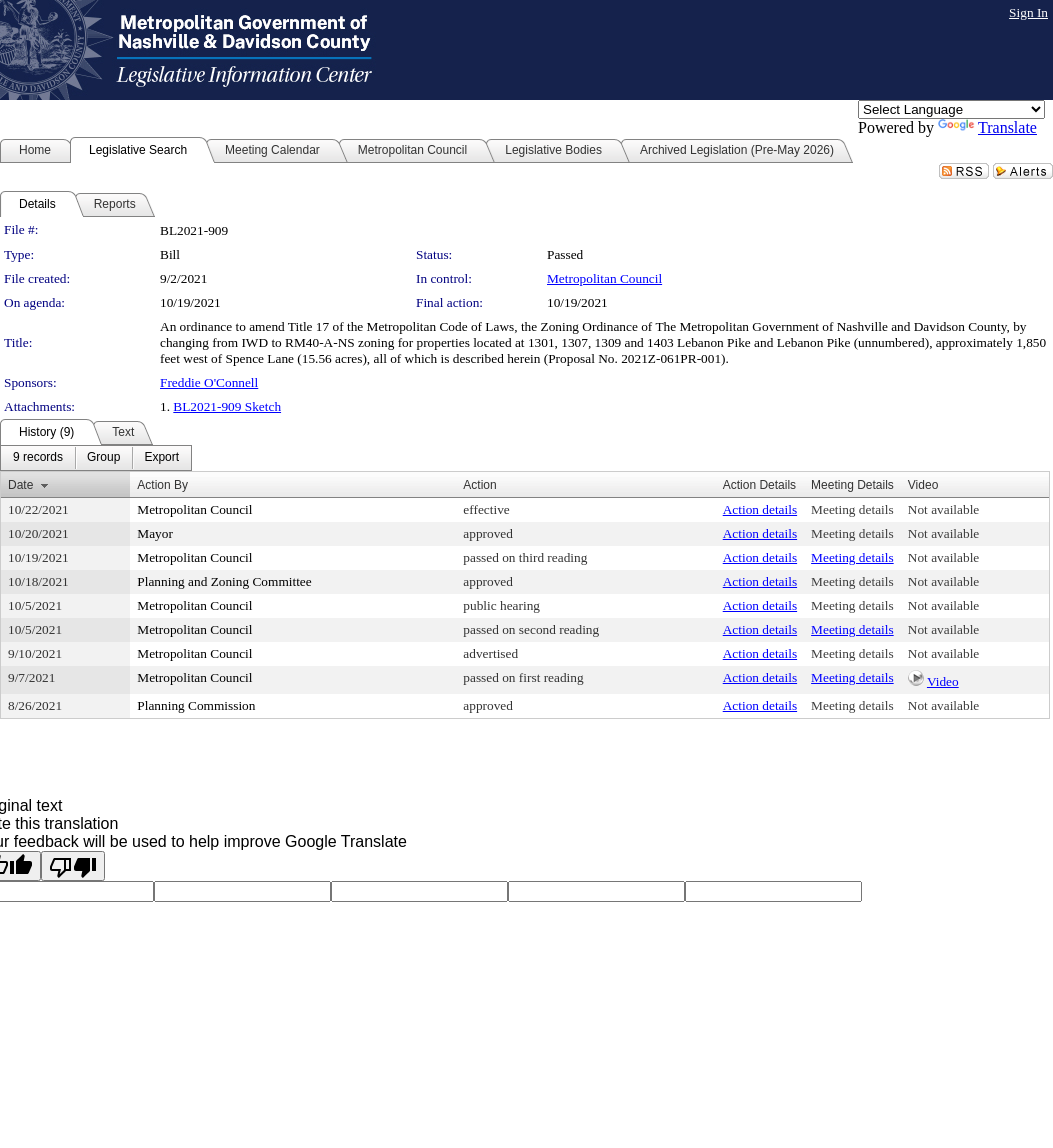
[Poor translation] (73, 866)
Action (479, 485)
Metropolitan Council (604, 278)
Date (20, 485)
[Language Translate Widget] (951, 109)
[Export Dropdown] (161, 458)
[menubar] (96, 458)
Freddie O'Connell (209, 382)
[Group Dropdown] (103, 458)
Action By (162, 485)
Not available (943, 509)
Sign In (1028, 12)
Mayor (155, 533)
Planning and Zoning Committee (224, 581)
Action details (760, 509)
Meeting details (852, 509)
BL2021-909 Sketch (227, 406)
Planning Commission (196, 705)
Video (943, 681)
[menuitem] (38, 458)
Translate (987, 127)
